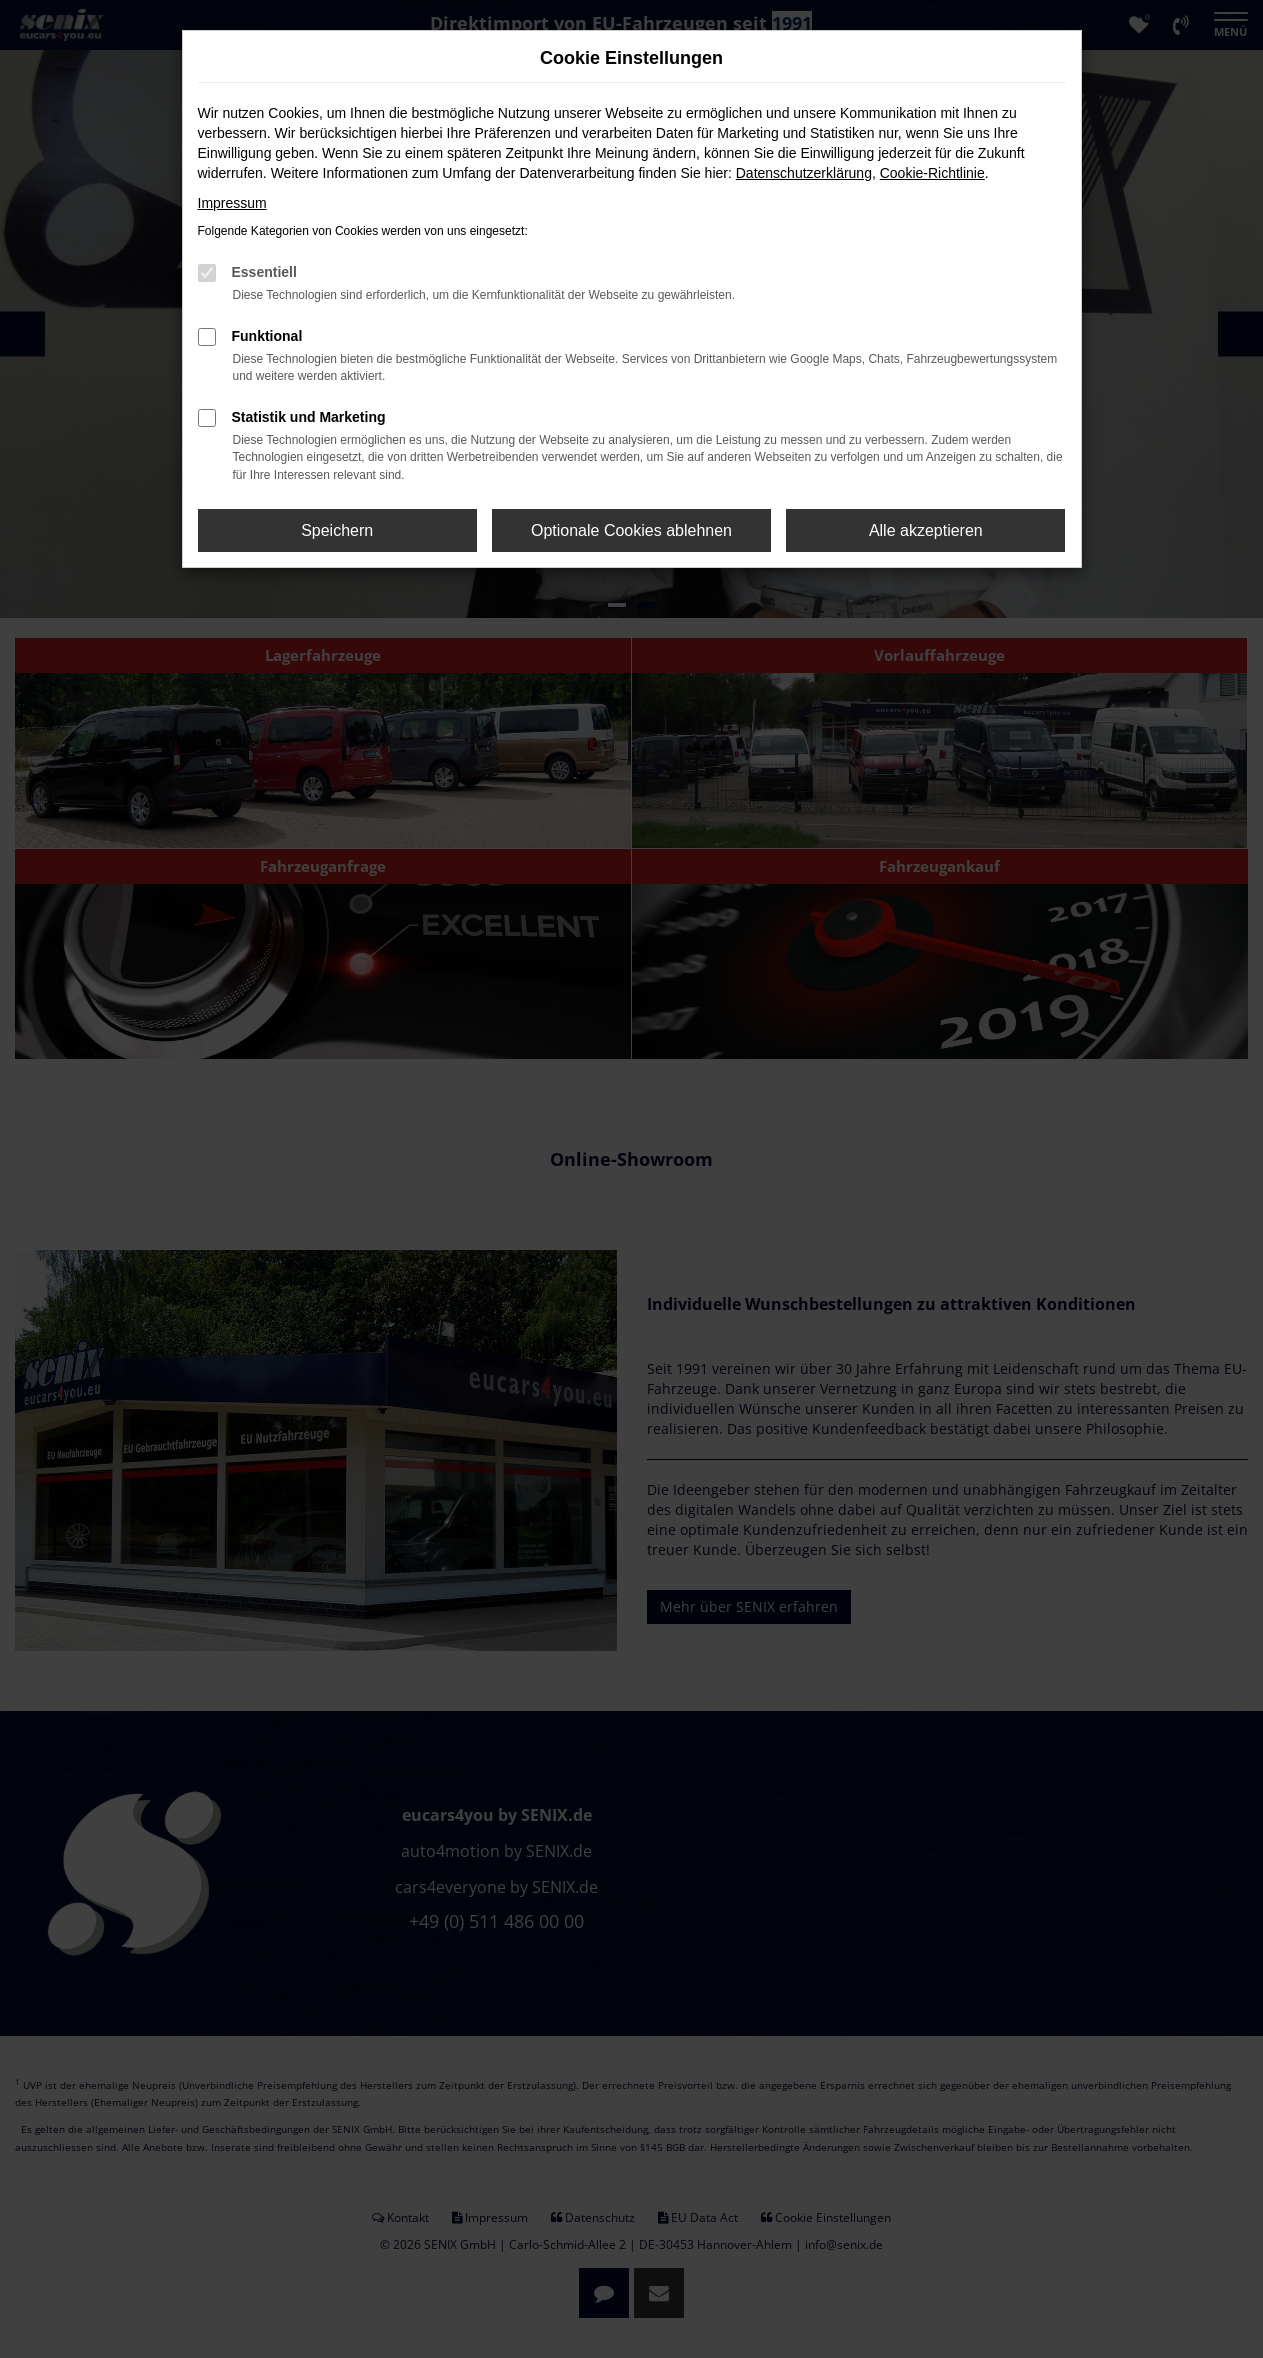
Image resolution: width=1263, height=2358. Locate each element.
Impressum (232, 203)
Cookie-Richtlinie (932, 173)
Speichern (337, 530)
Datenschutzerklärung (804, 173)
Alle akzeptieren (926, 530)
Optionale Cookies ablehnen (631, 530)
